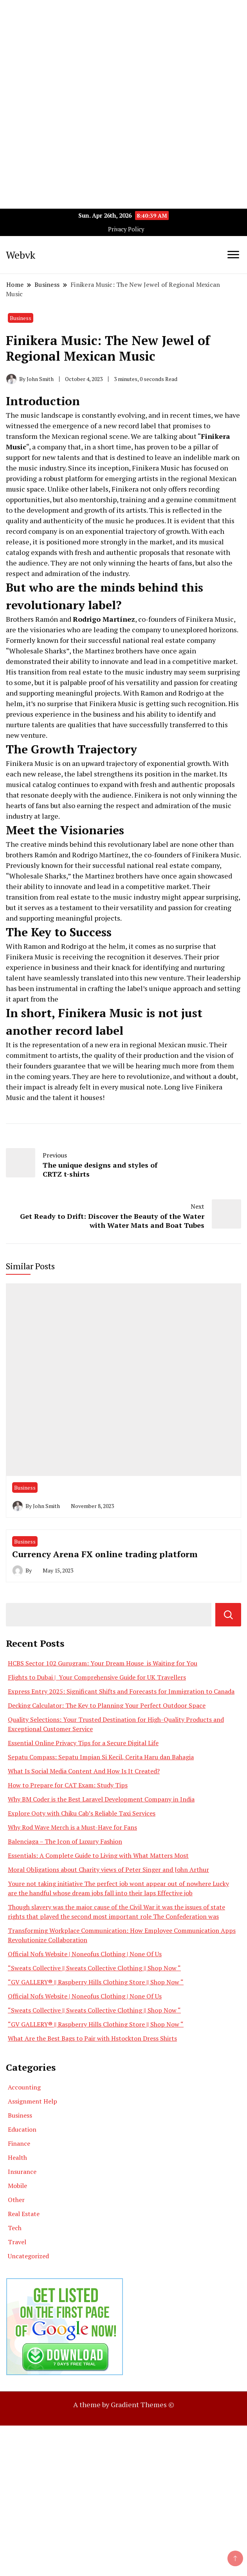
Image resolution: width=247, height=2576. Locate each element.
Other (16, 2199)
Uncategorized (28, 2256)
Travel (17, 2242)
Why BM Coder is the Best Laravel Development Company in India (101, 1799)
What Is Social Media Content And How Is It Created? (84, 1771)
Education (22, 2129)
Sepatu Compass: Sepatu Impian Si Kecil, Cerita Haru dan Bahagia (101, 1757)
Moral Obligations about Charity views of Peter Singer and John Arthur (108, 1869)
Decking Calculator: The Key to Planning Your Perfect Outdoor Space (107, 1705)
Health (17, 2157)
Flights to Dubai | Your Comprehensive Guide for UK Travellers (97, 1677)
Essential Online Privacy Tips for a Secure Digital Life (83, 1743)
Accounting (24, 2087)
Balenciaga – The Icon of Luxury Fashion (65, 1841)
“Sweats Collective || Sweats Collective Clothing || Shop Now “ (94, 1968)
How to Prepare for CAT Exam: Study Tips (68, 1785)
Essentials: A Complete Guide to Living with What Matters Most (98, 1855)
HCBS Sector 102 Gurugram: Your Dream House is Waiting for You (102, 1663)
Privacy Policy (126, 229)
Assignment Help (32, 2101)
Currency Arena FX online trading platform (105, 1554)
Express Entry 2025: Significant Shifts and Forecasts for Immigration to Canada (121, 1691)
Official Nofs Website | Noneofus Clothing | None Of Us (85, 1954)
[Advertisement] (123, 54)
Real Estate (24, 2213)
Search (228, 1614)
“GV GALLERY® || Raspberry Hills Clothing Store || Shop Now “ (96, 1982)
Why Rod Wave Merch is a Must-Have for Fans (72, 1827)
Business (20, 318)
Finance (19, 2143)
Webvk (20, 254)
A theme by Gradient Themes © (123, 2404)
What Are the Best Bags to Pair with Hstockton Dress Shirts (92, 2038)
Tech (15, 2228)
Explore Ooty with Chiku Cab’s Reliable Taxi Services (81, 1813)
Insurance (22, 2171)
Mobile (17, 2185)
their (14, 1086)
